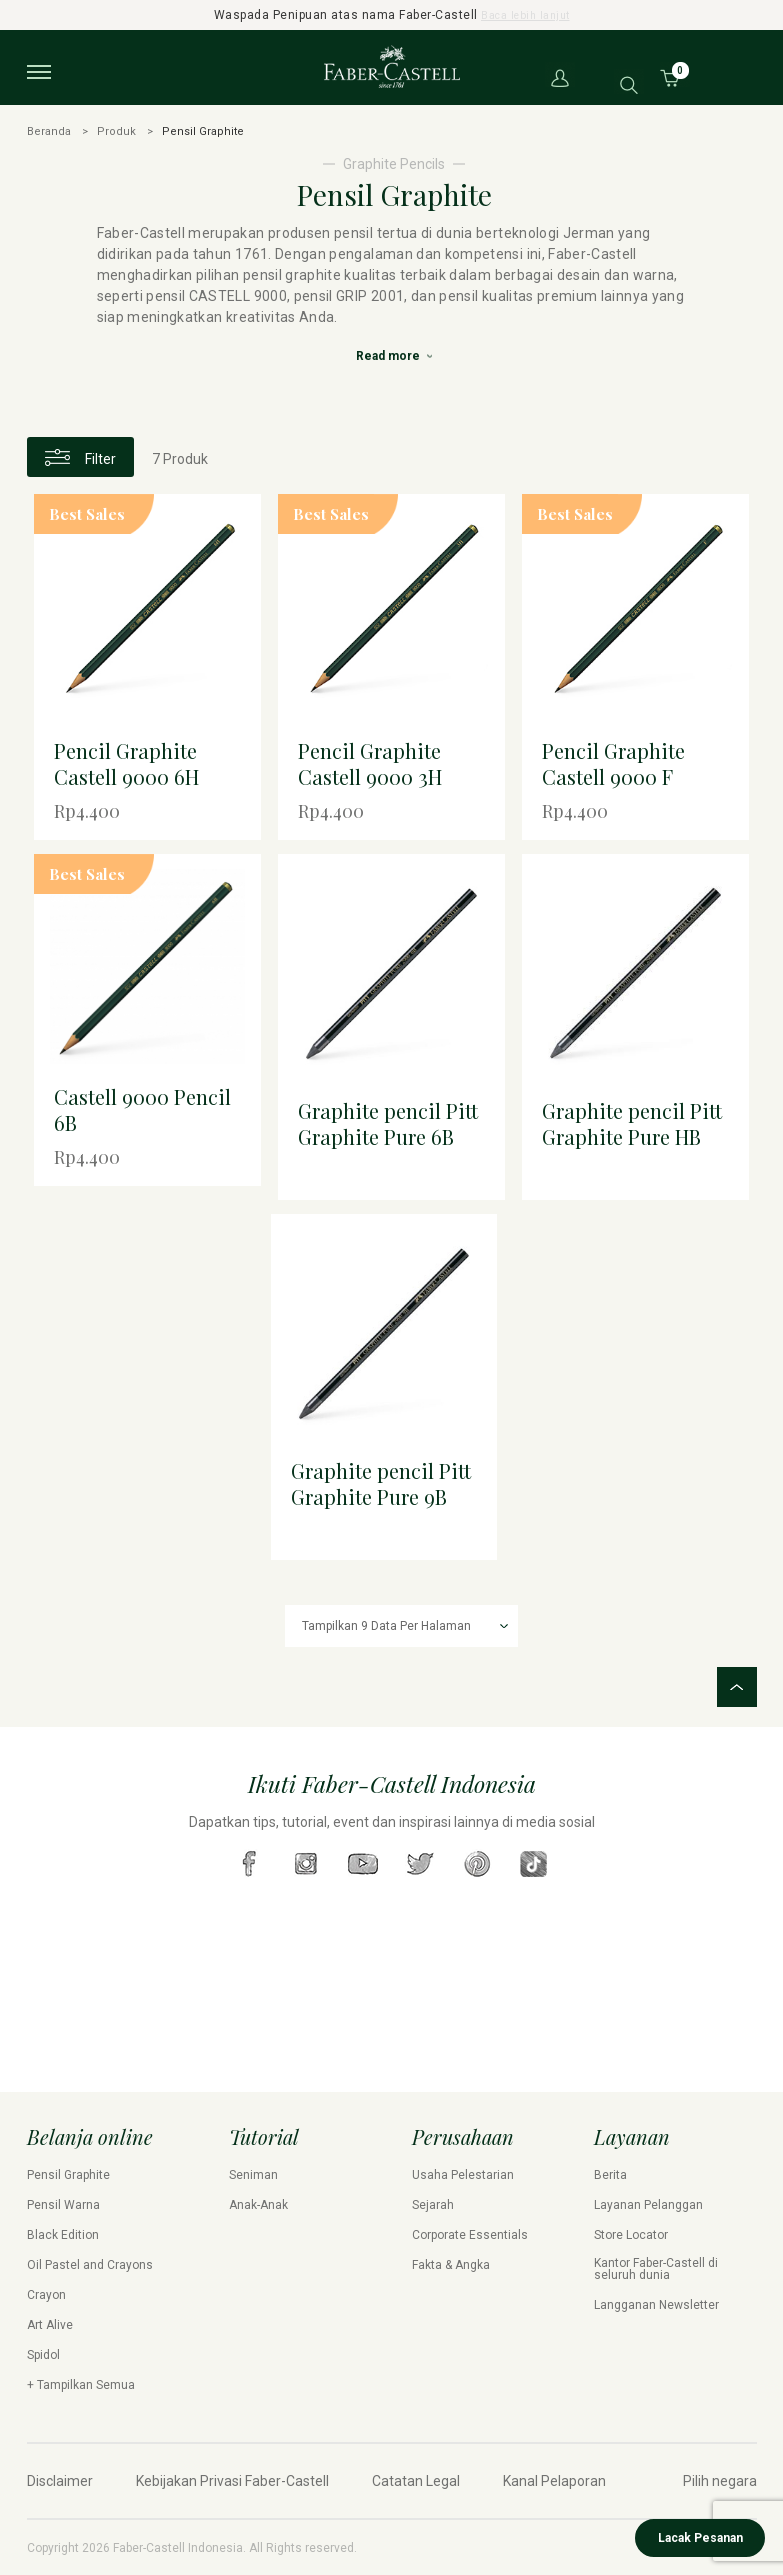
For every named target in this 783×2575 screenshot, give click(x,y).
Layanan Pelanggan (648, 2204)
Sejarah (433, 2204)
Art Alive (50, 2324)
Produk (116, 131)
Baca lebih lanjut (525, 15)
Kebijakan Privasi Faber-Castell (232, 2480)
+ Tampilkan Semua (81, 2384)
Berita (610, 2174)
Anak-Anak (258, 2204)
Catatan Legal (416, 2480)
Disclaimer (60, 2480)
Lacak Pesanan (700, 2538)
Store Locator (631, 2234)
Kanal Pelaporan (554, 2480)
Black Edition (63, 2234)
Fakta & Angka (451, 2264)
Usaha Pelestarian (463, 2174)
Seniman (253, 2174)
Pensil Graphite (68, 2174)
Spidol (43, 2354)
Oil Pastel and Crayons (90, 2264)
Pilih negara (720, 2480)
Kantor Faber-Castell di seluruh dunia (656, 2268)
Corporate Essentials (470, 2234)
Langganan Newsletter (656, 2304)
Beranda (49, 131)
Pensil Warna (63, 2204)
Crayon (46, 2294)
